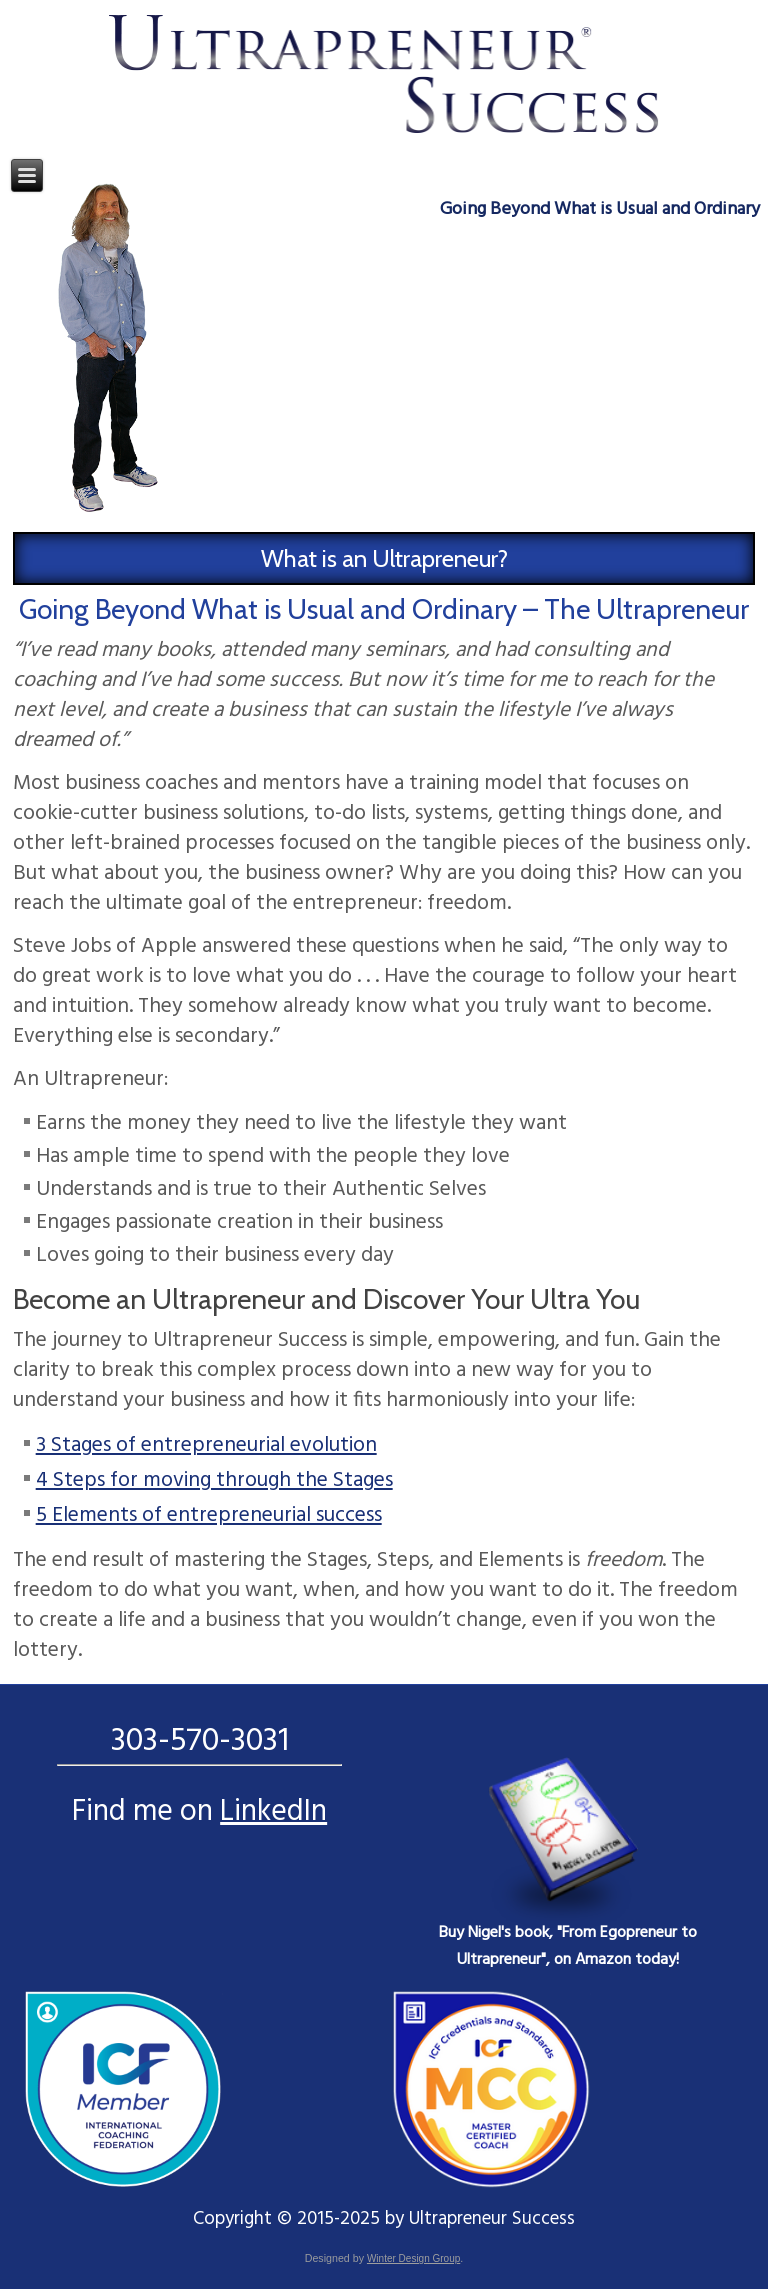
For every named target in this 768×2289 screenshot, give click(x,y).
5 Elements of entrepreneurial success (209, 1515)
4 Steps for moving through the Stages (214, 1480)
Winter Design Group (413, 2258)
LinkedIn (273, 1812)
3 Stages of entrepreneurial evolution (206, 1445)
